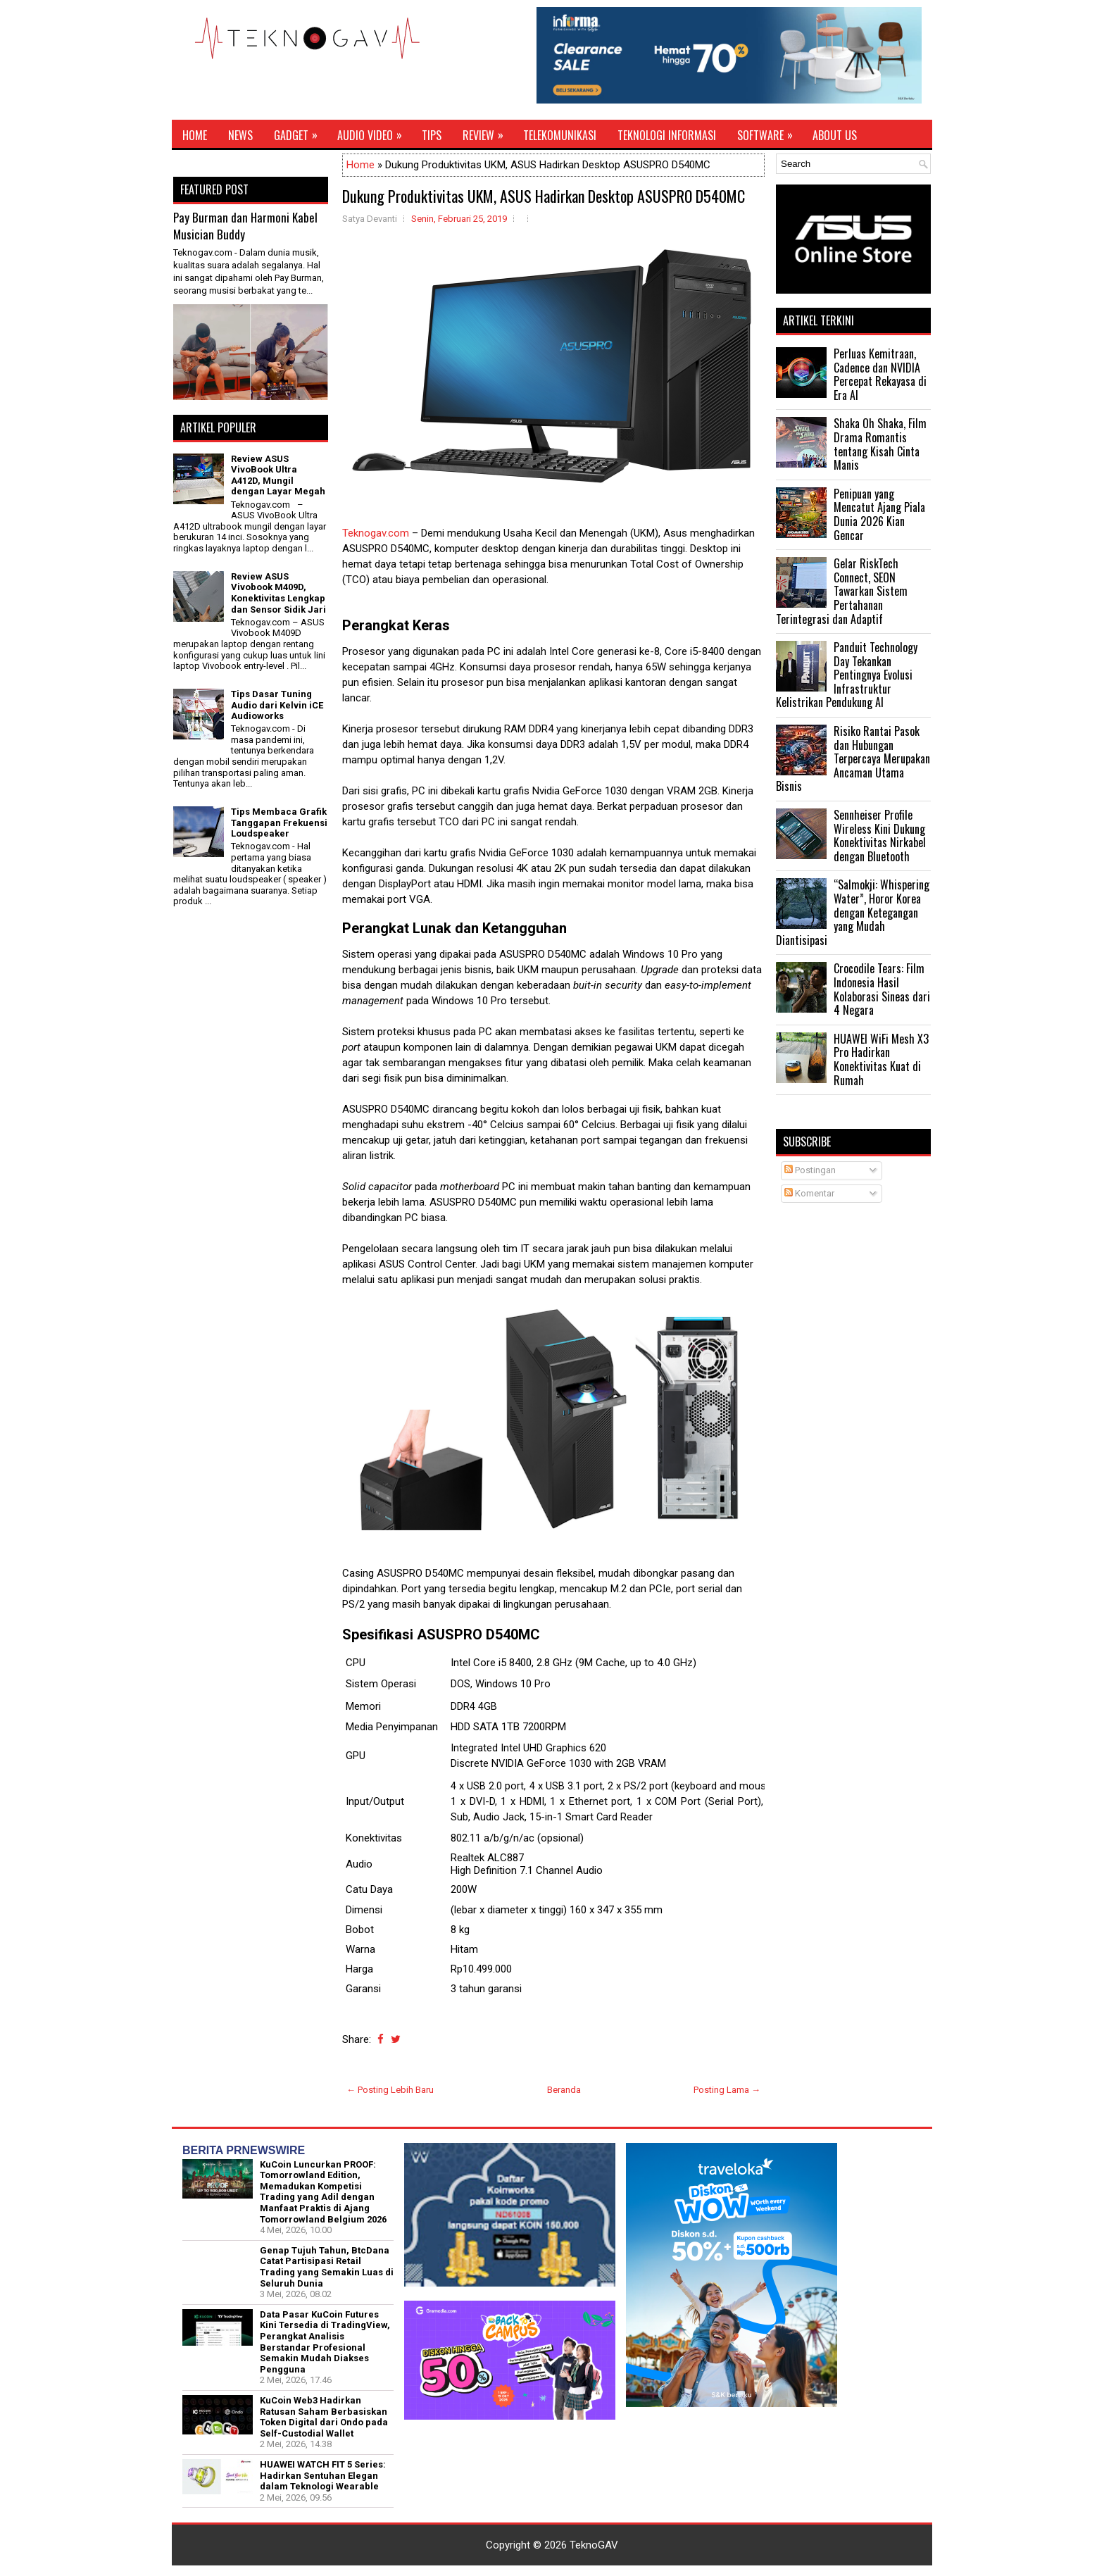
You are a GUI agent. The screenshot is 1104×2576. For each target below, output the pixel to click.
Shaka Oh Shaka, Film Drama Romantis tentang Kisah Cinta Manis (880, 444)
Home (194, 135)
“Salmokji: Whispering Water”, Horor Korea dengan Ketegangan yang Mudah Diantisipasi (852, 912)
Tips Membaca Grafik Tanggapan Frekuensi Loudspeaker (279, 822)
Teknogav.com (375, 533)
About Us (835, 135)
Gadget (300, 132)
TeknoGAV (594, 2545)
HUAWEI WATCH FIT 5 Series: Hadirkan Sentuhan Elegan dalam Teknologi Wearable (323, 2475)
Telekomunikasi (559, 135)
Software (769, 132)
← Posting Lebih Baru (390, 2089)
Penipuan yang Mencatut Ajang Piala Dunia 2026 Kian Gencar (879, 514)
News (240, 135)
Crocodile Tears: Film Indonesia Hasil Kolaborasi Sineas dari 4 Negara (882, 989)
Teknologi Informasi (666, 135)
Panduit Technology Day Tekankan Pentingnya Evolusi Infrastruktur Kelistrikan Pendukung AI (846, 675)
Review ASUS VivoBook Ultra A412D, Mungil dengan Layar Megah (278, 475)
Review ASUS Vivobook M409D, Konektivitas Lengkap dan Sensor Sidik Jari (278, 593)
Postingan (810, 1170)
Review (488, 132)
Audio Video (374, 132)
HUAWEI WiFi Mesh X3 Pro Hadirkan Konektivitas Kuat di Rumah (881, 1059)
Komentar (809, 1193)
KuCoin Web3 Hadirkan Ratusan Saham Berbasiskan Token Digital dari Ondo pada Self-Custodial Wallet (324, 2417)
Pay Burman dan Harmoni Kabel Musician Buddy (245, 225)
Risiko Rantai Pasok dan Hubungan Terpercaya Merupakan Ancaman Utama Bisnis (853, 758)
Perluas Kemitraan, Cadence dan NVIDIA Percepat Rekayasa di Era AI (880, 374)
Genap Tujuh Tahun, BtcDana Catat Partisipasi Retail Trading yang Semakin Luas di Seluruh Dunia (327, 2267)
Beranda (564, 2089)
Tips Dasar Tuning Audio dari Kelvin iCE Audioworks (277, 705)
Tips (431, 135)
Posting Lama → (727, 2089)
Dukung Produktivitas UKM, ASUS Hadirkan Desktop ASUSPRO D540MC (543, 195)
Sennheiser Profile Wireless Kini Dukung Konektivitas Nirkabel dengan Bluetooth (880, 835)
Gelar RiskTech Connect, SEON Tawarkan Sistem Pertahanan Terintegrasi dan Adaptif (842, 591)
